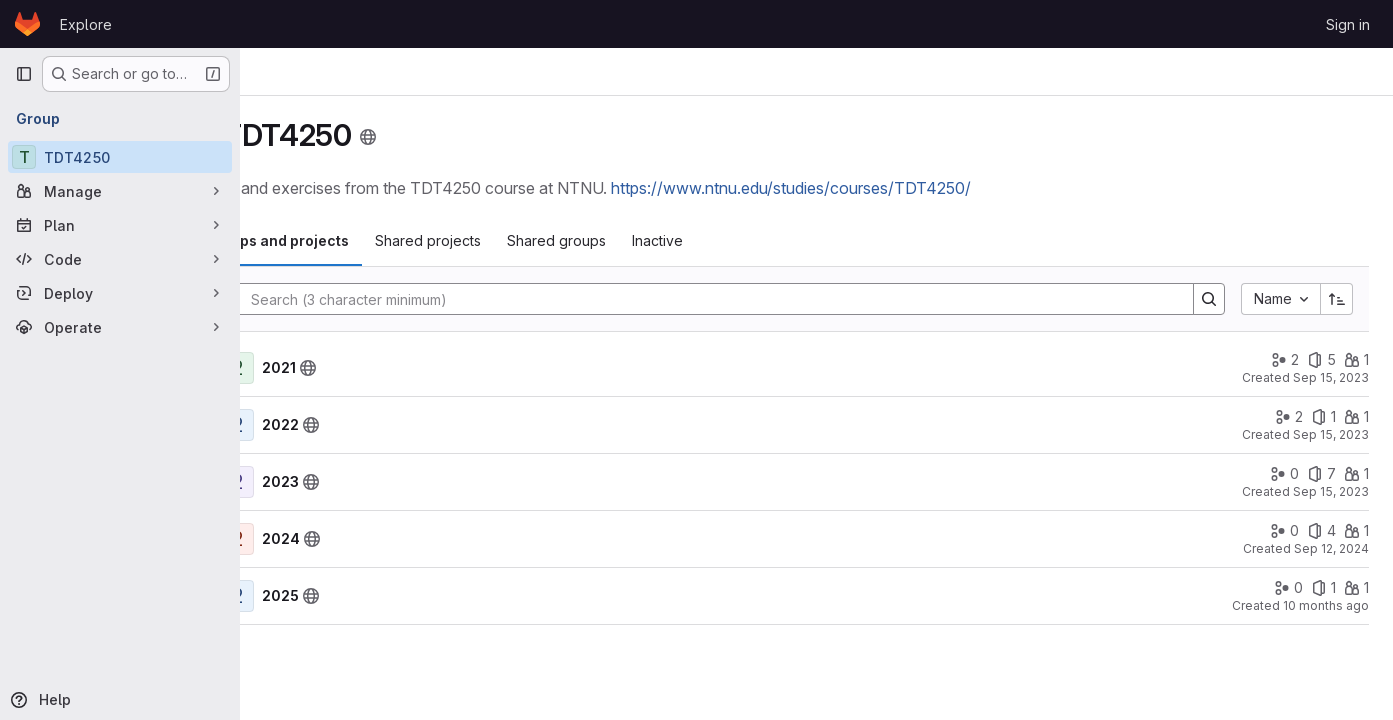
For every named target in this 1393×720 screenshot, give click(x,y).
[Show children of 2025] (280, 596)
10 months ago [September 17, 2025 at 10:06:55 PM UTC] (1326, 605)
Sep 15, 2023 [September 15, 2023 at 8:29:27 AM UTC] (1331, 491)
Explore (86, 24)
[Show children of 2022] (280, 425)
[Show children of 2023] (280, 482)
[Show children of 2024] (280, 539)
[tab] (362, 241)
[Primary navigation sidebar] (24, 74)
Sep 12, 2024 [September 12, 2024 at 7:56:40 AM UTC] (1331, 548)
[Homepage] (27, 24)
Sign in (1348, 24)
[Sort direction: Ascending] (1337, 299)
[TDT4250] (120, 157)
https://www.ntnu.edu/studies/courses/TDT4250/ (889, 188)
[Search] (755, 299)
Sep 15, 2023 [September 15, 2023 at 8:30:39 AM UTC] (1331, 434)
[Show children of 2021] (280, 368)
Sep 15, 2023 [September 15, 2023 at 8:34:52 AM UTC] (1331, 377)
